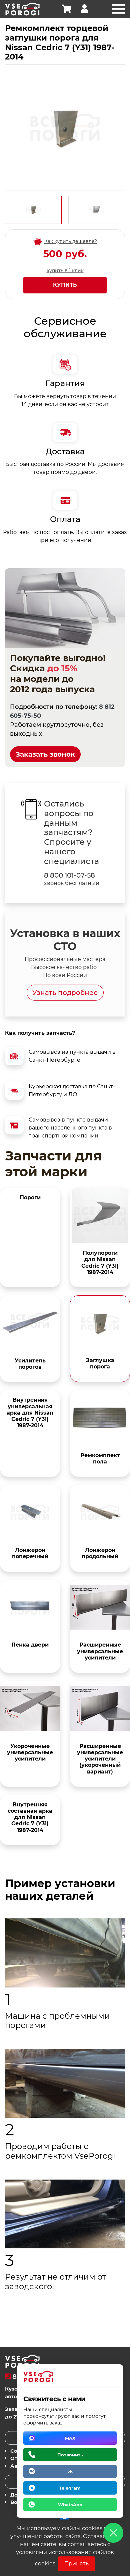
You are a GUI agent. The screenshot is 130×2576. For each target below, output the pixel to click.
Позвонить (70, 2454)
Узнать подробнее (65, 993)
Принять (76, 2563)
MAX (70, 2438)
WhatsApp (70, 2504)
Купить (65, 285)
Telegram (70, 2488)
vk (70, 2471)
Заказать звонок (45, 754)
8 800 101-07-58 (69, 875)
